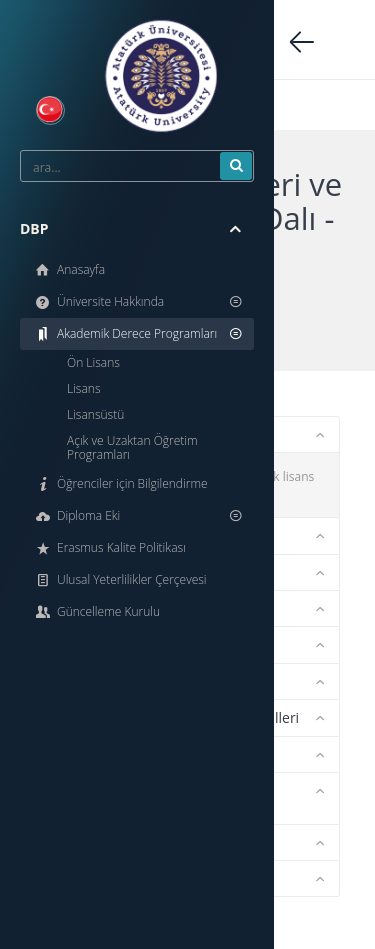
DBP (130, 229)
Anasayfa (69, 269)
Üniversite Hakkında (138, 301)
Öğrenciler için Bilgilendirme (120, 483)
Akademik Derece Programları (138, 333)
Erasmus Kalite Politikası (109, 547)
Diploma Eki (138, 515)
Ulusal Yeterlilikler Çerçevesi (120, 579)
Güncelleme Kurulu (96, 611)
